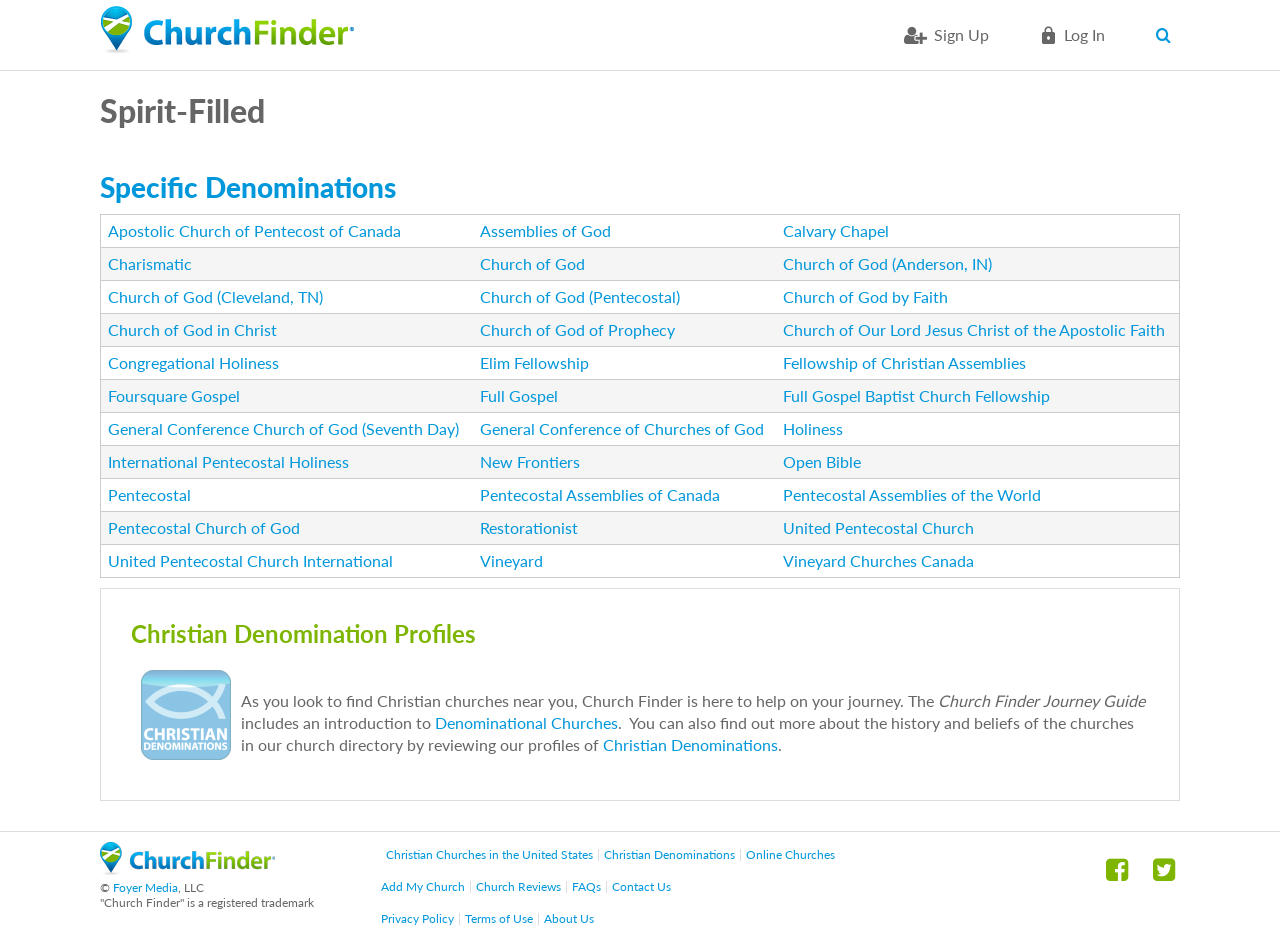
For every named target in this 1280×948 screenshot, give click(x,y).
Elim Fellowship (534, 362)
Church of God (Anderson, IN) (887, 263)
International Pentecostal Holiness (228, 461)
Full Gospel (519, 395)
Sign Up (961, 34)
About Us (569, 918)
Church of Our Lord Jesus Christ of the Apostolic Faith (974, 329)
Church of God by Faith (865, 296)
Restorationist (529, 527)
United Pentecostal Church (878, 527)
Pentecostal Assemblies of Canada (600, 494)
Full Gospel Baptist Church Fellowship (916, 395)
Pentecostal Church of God (204, 527)
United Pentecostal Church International (250, 560)
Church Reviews (518, 886)
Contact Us (641, 886)
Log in (1084, 34)
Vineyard (511, 560)
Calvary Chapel (836, 230)
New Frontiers (530, 461)
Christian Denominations (690, 744)
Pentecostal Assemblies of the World (912, 494)
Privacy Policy (417, 918)
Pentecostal (149, 494)
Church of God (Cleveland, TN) (215, 296)
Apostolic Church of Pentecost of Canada (254, 230)
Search (1167, 35)
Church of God (532, 263)
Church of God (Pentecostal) (580, 296)
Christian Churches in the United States (489, 854)
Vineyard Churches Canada (878, 560)
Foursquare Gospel (174, 395)
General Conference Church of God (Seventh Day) (283, 428)
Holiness (813, 428)
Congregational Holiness (193, 362)
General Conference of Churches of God (622, 428)
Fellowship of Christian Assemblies (904, 362)
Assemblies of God (545, 230)
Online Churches (790, 854)
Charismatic (150, 263)
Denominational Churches (526, 722)
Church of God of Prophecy (577, 329)
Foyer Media (145, 887)
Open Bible (822, 461)
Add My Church (423, 886)
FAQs (586, 886)
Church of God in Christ (192, 329)
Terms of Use (499, 918)
